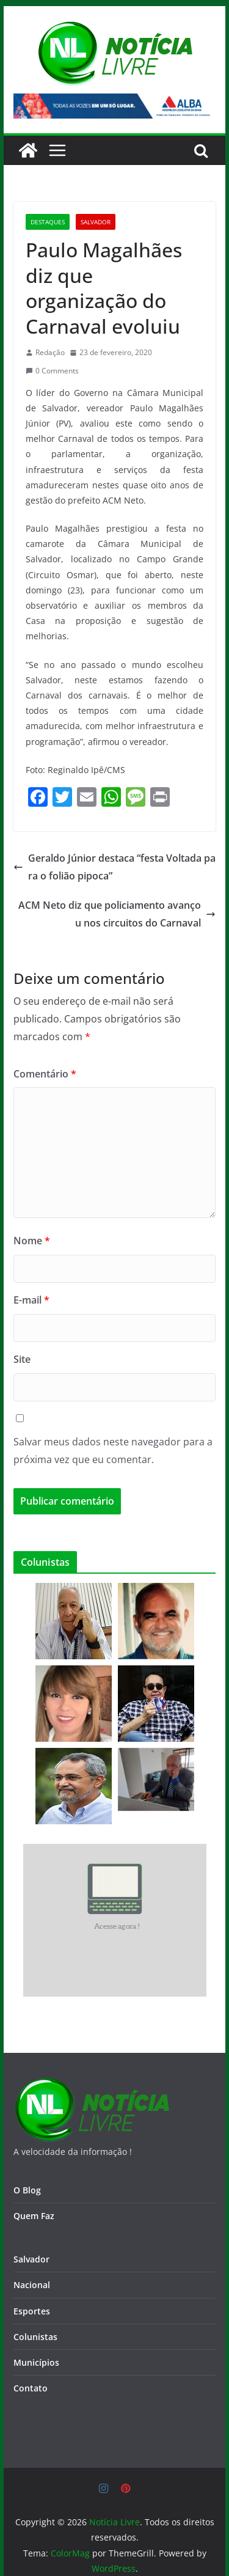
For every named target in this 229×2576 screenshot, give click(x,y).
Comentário (44, 1074)
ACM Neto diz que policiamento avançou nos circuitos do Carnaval (117, 914)
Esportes (31, 2311)
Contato (30, 2388)
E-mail (31, 1300)
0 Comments (52, 370)
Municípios (36, 2362)
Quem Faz (33, 2216)
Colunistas (35, 2337)
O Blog (27, 2190)
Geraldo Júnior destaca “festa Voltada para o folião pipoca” (114, 867)
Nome (31, 1240)
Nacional (31, 2285)
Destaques (48, 222)
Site (22, 1359)
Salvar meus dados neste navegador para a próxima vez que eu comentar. (113, 1450)
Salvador (96, 222)
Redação (50, 352)
